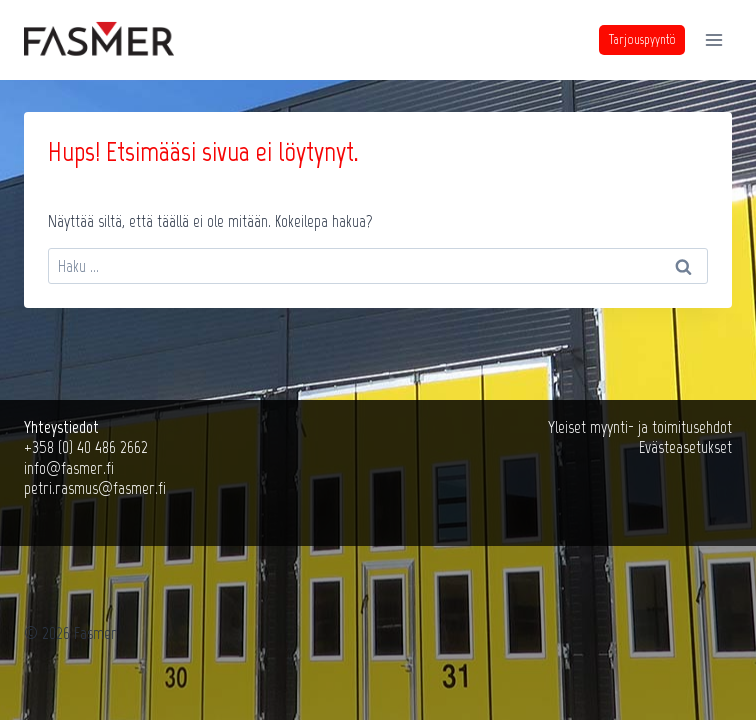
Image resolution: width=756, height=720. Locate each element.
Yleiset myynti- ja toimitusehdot (640, 427)
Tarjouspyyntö (642, 39)
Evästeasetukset (685, 447)
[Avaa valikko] (713, 39)
